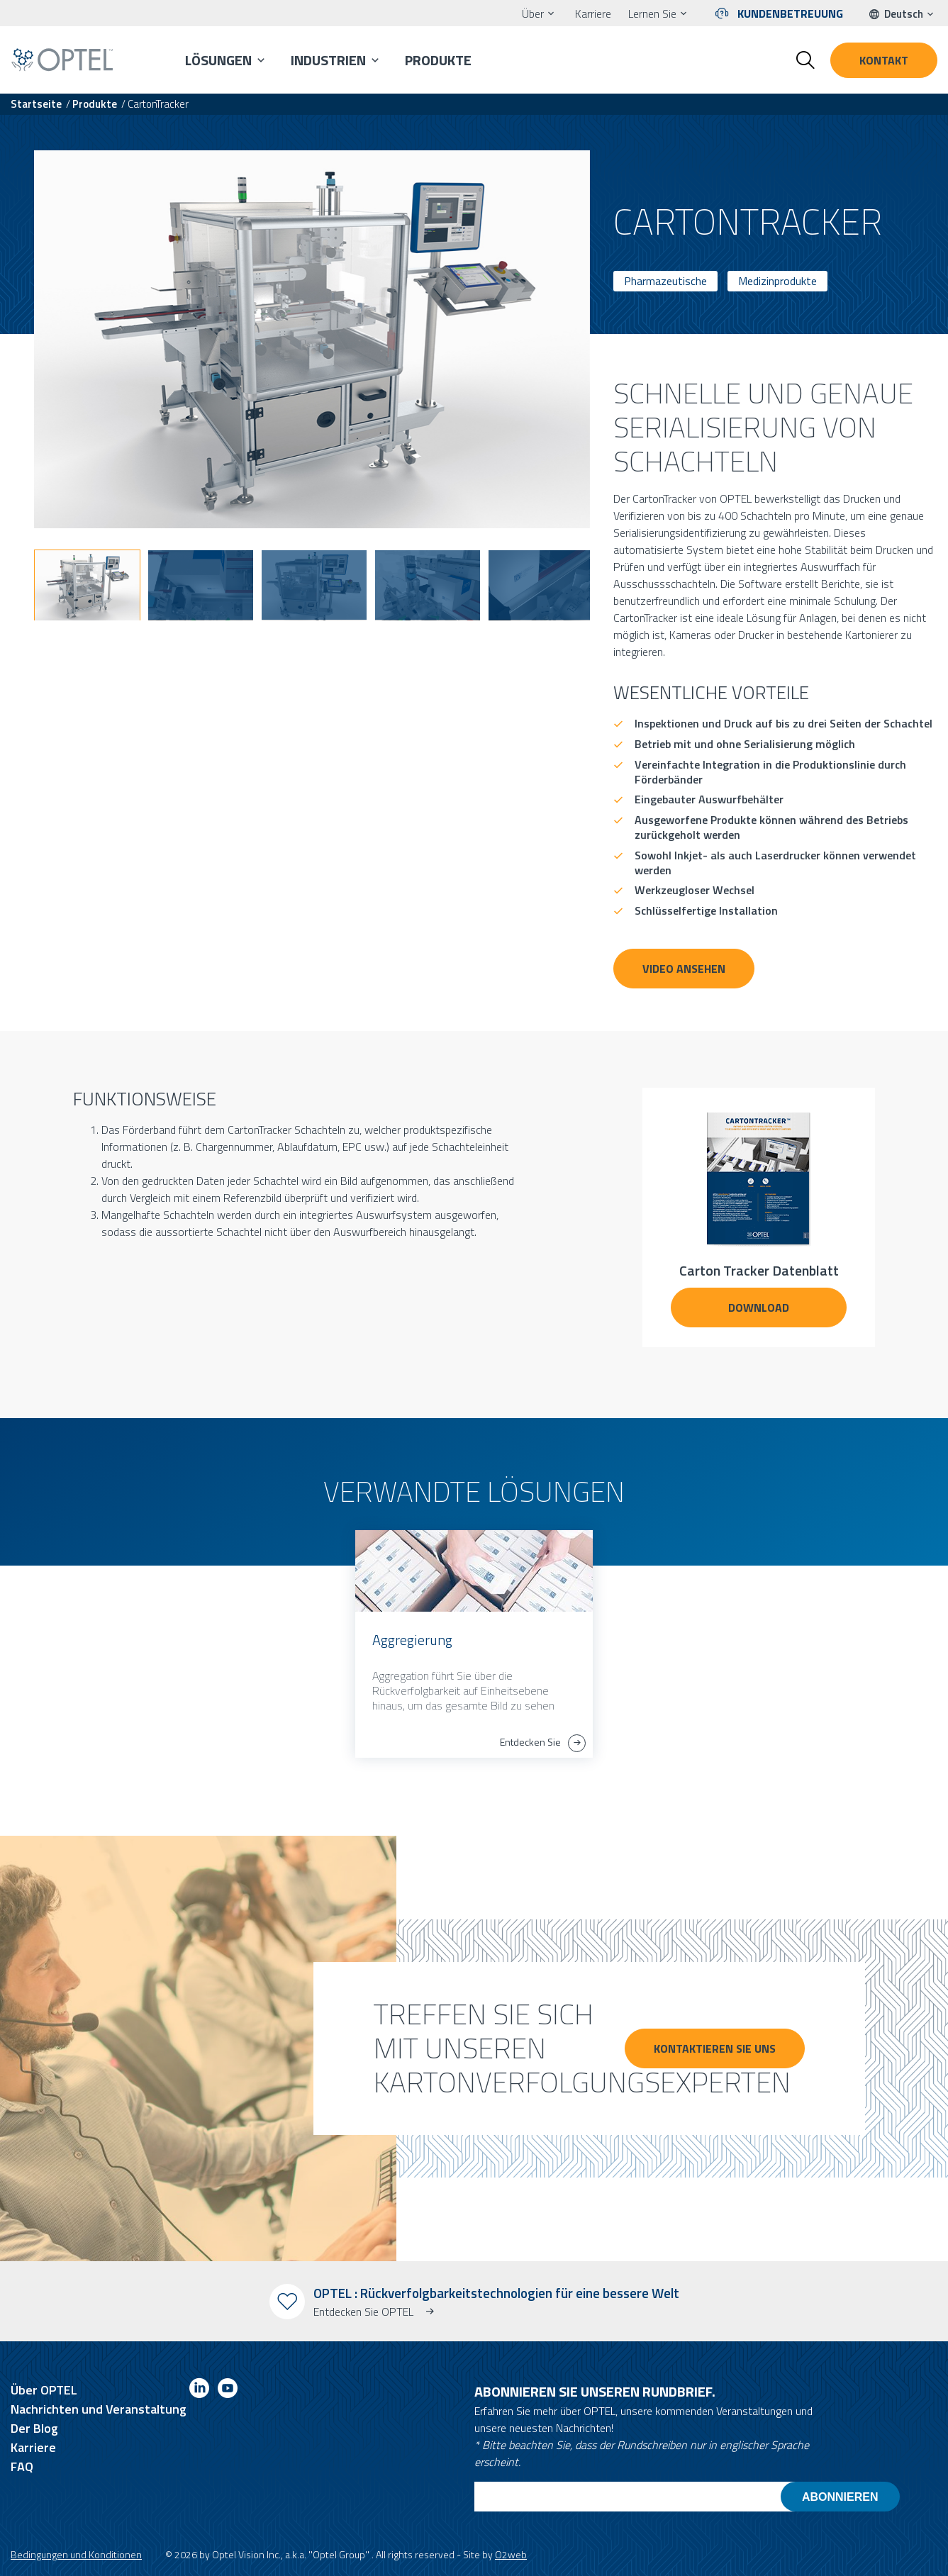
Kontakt (883, 60)
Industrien (328, 60)
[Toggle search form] (805, 60)
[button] (87, 585)
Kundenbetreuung (790, 13)
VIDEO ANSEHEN (683, 968)
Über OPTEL (44, 2389)
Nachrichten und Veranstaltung (98, 2409)
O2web (511, 2554)
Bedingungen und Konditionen (76, 2554)
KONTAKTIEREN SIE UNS (715, 2048)
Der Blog (34, 2428)
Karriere (593, 13)
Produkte (438, 60)
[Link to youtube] (227, 2391)
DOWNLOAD (758, 1307)
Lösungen (218, 60)
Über (533, 13)
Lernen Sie (652, 13)
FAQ (22, 2466)
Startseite (36, 104)
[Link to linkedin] (199, 2391)
